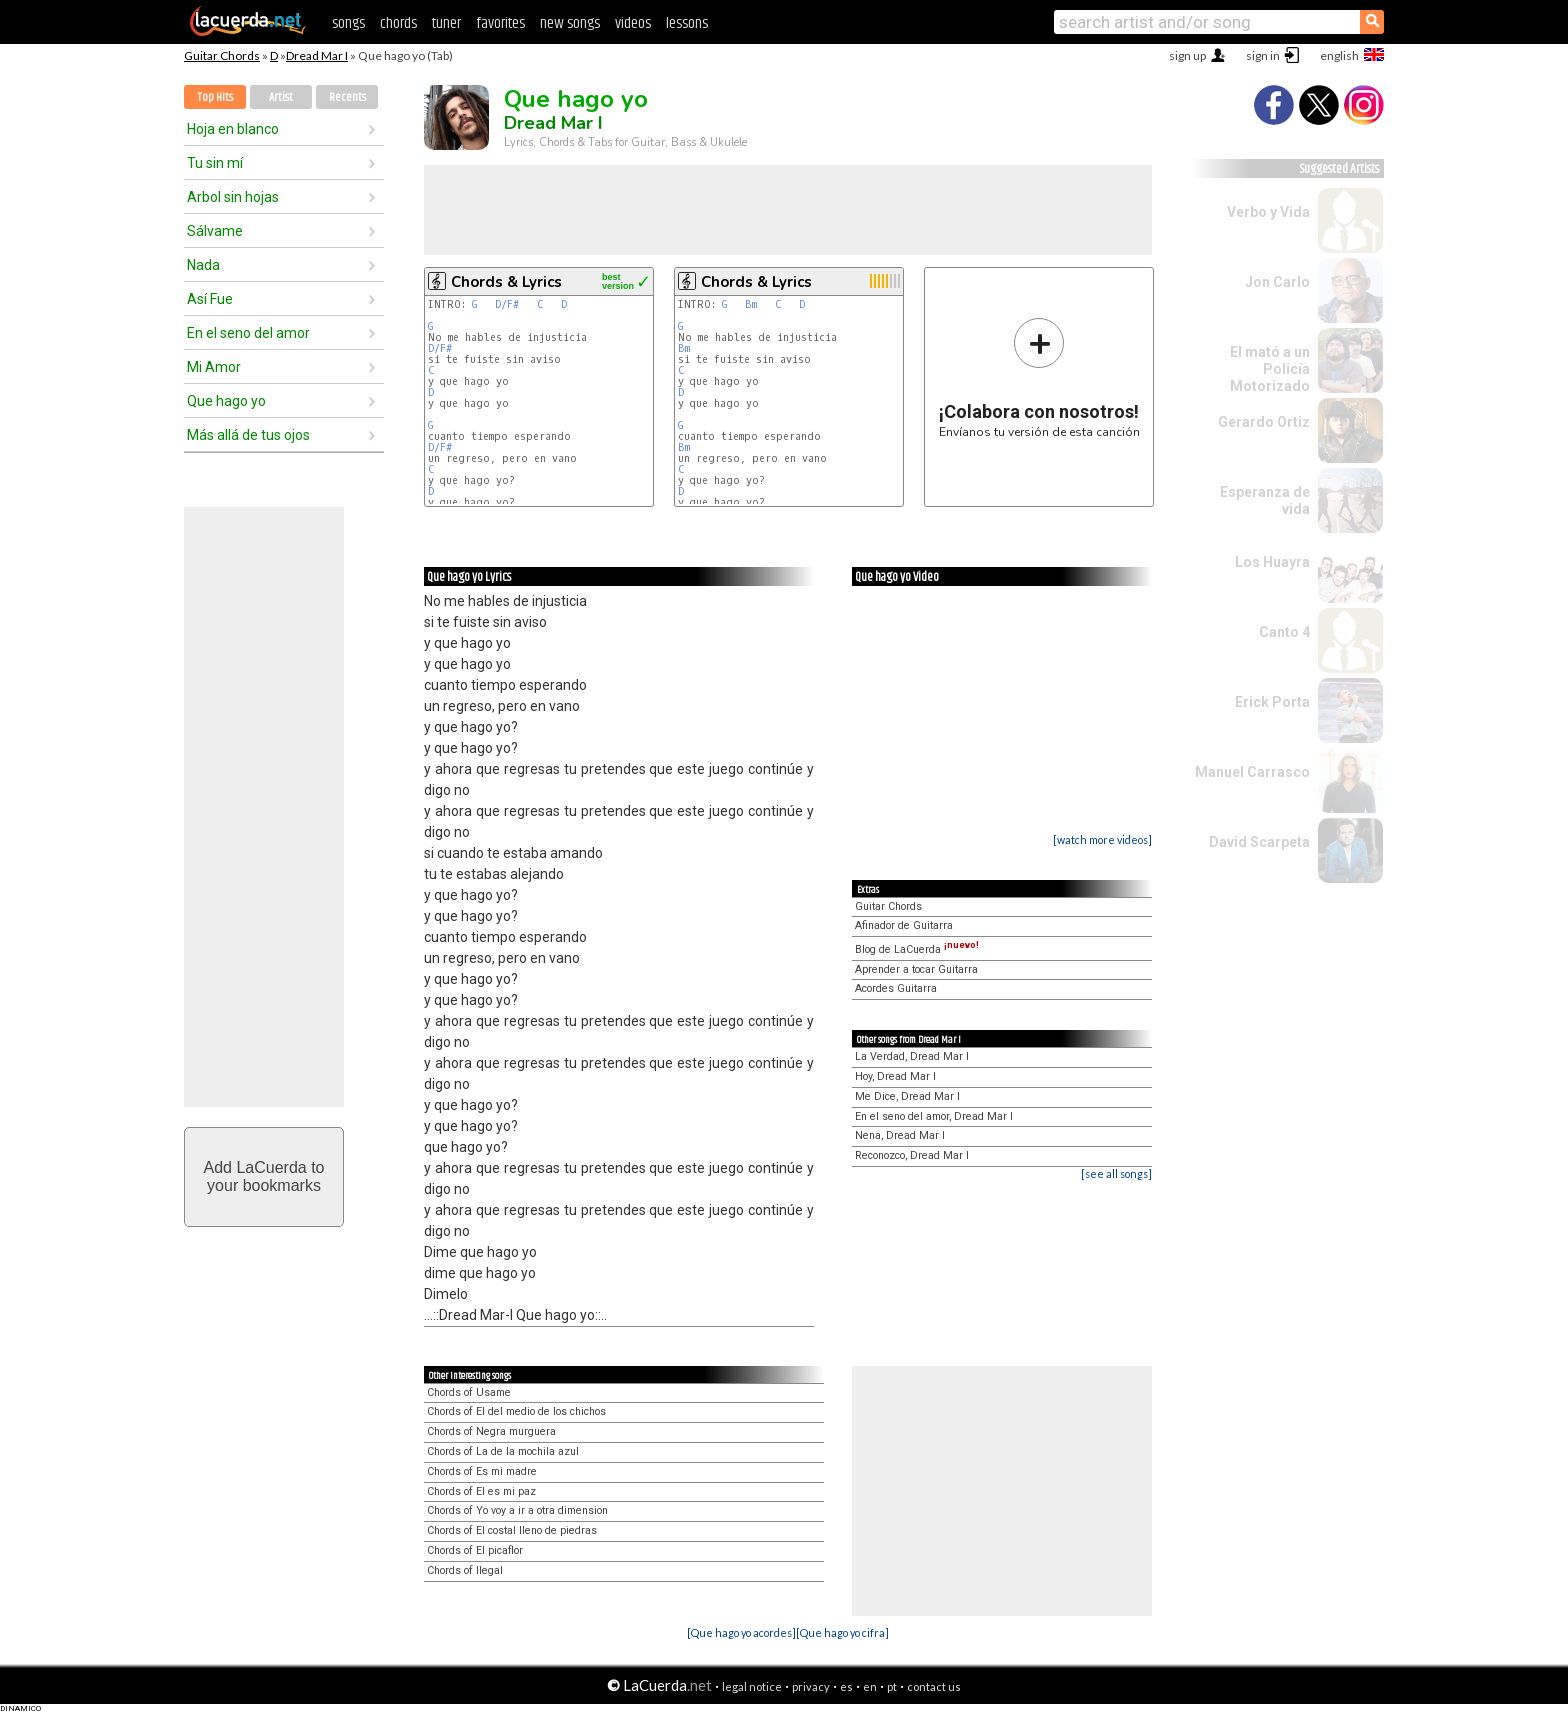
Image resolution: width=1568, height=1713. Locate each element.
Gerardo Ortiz (1264, 422)
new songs (570, 23)
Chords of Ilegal (465, 1570)
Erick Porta (1272, 702)
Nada (203, 265)
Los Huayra (1272, 562)
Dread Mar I (317, 55)
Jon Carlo (1277, 282)
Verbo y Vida (1268, 212)
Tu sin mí (215, 163)
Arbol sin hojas (233, 197)
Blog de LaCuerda (917, 949)
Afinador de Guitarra (904, 925)
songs (348, 23)
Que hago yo (226, 401)
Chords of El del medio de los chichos (516, 1411)
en (870, 1686)
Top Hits (215, 97)
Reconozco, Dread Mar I (912, 1155)
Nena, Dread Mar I (900, 1135)
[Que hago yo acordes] (741, 1632)
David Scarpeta (1259, 842)
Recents (347, 97)
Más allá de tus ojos (248, 435)
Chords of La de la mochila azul (503, 1451)
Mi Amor (214, 367)
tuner (446, 23)
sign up (1187, 55)
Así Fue (210, 299)
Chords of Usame (469, 1392)
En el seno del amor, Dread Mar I (934, 1116)
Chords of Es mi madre (482, 1471)
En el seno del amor (248, 333)
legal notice (752, 1686)
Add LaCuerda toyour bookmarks (264, 1176)
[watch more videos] (1102, 839)
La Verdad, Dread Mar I (912, 1056)
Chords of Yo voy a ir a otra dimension (517, 1510)
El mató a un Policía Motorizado (1270, 369)
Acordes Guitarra (896, 988)
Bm (751, 304)
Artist (281, 97)
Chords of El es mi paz (481, 1491)
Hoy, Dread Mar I (895, 1076)
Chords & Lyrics (506, 282)
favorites (500, 23)
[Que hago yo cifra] (842, 1632)
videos (633, 23)
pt (892, 1686)
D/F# (507, 304)
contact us (934, 1686)
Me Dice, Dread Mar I (907, 1096)
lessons (687, 23)
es (846, 1686)
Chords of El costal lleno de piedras (512, 1530)
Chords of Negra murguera (491, 1431)
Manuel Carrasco (1252, 772)
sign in (1263, 55)
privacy (811, 1686)
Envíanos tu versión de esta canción (1039, 377)
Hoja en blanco (233, 129)
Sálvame (215, 231)
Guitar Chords (222, 55)
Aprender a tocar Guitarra (916, 969)
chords (398, 23)
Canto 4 (1284, 632)
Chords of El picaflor (475, 1550)
